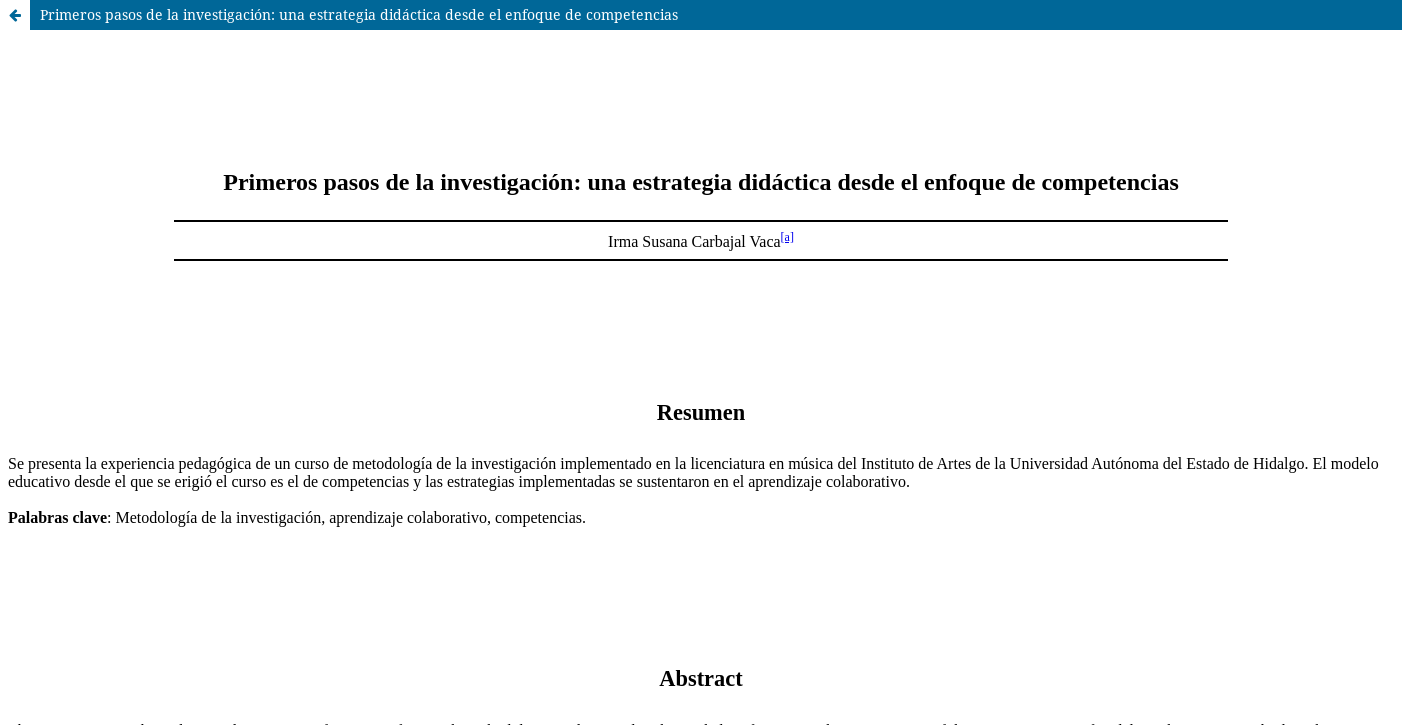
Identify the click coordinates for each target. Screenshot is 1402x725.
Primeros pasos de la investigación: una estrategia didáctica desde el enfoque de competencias (359, 14)
